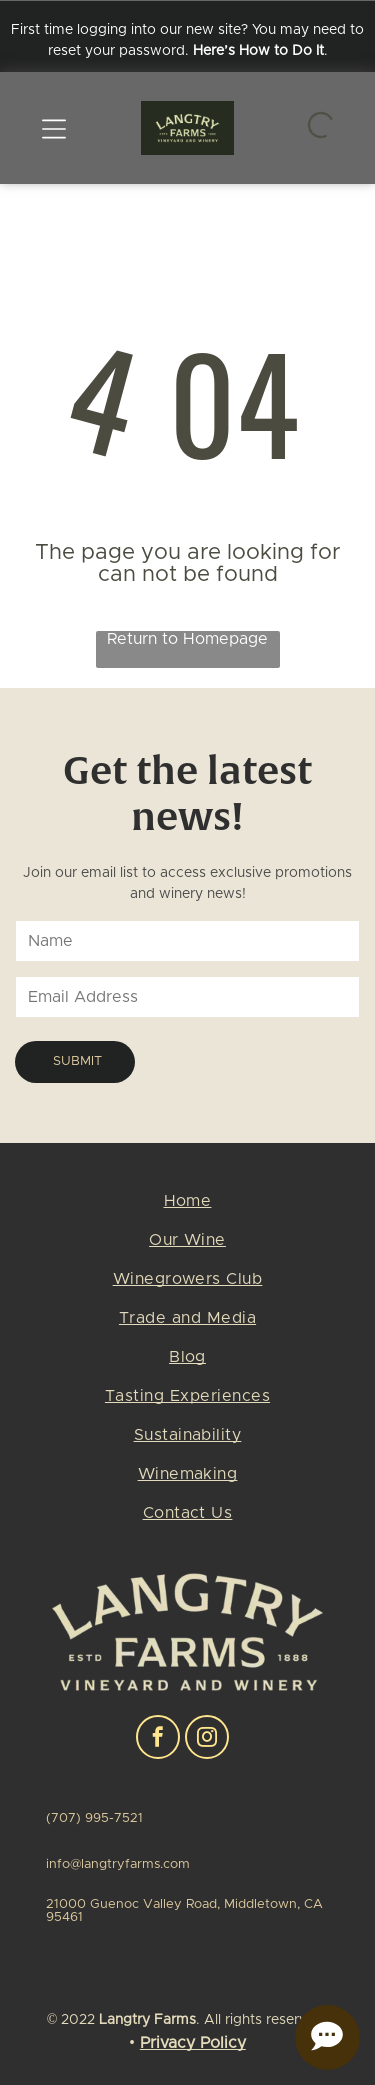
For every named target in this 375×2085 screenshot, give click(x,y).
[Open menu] (54, 128)
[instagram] (207, 1739)
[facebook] (158, 1739)
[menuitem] (187, 1208)
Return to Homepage (187, 639)
